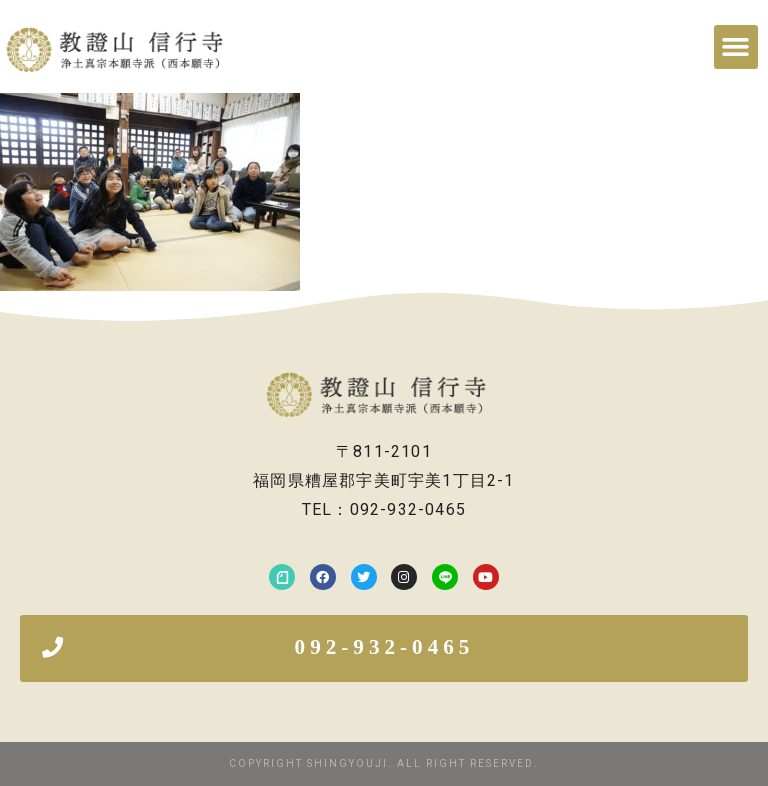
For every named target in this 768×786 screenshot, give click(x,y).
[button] (736, 47)
